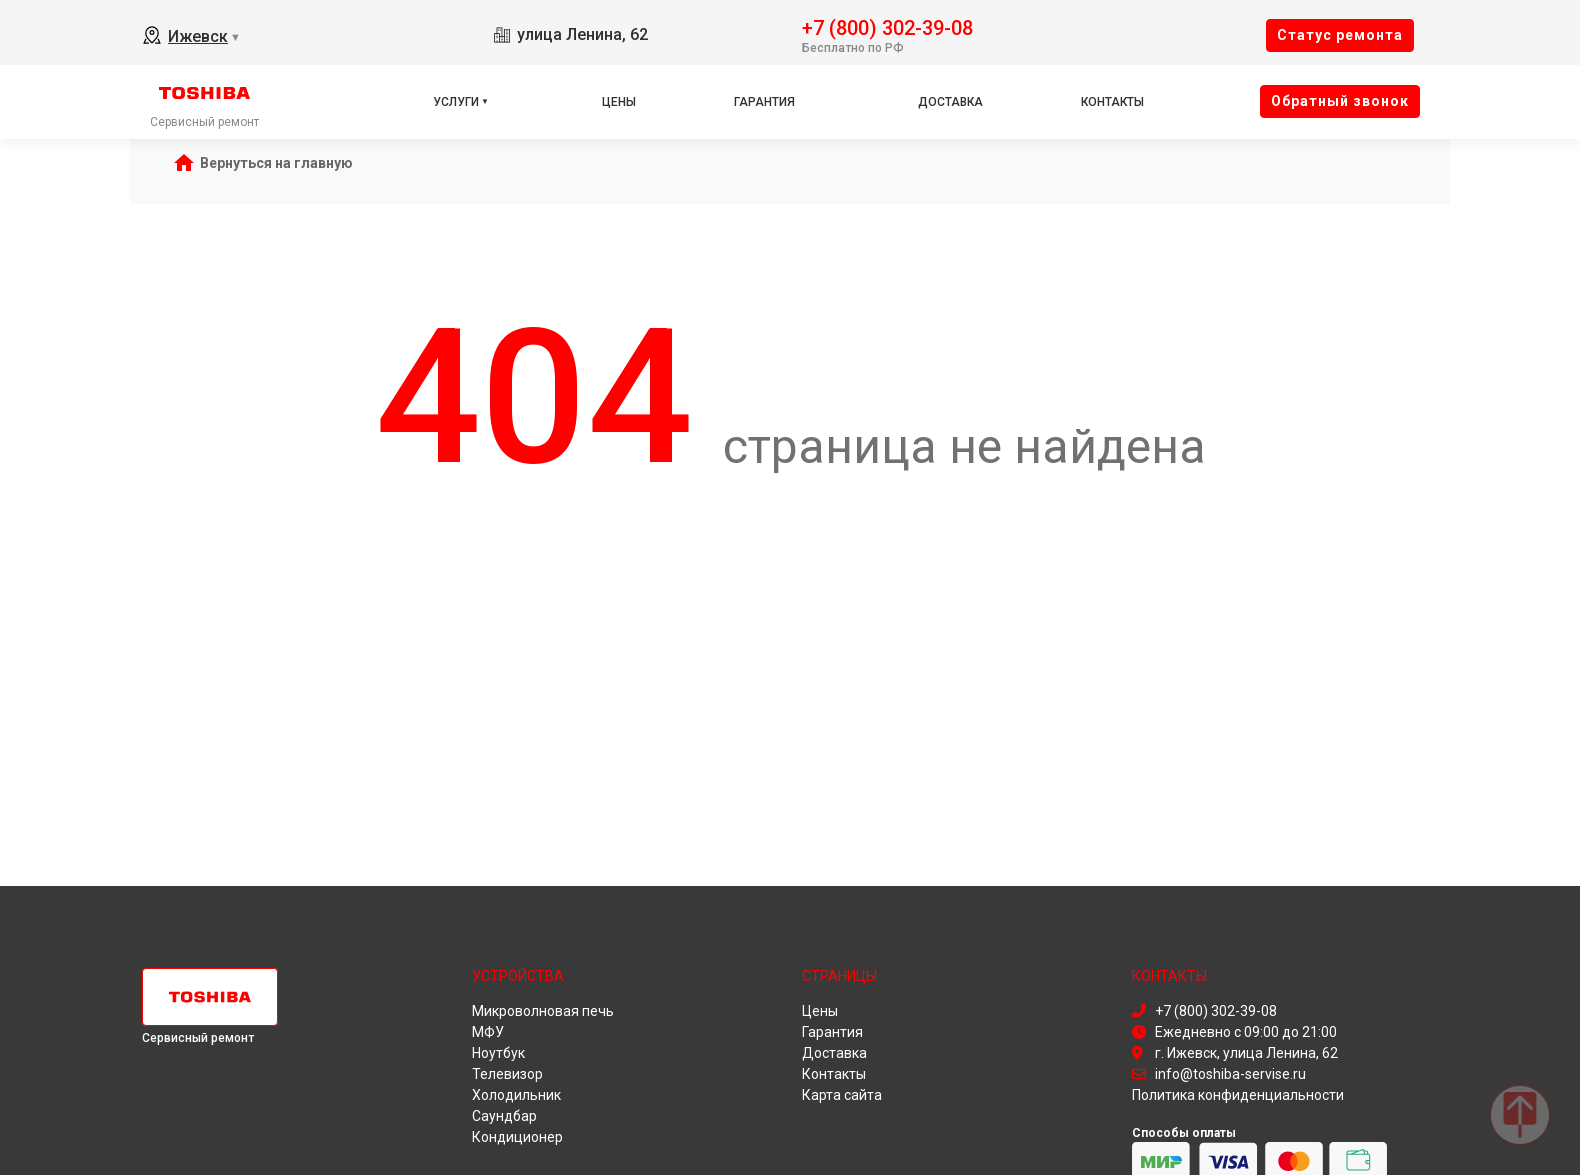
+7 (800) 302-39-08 (887, 26)
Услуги (456, 102)
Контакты (1112, 102)
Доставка (950, 102)
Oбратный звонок (1340, 101)
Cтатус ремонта (1340, 35)
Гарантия (764, 102)
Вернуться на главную (276, 163)
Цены (619, 102)
